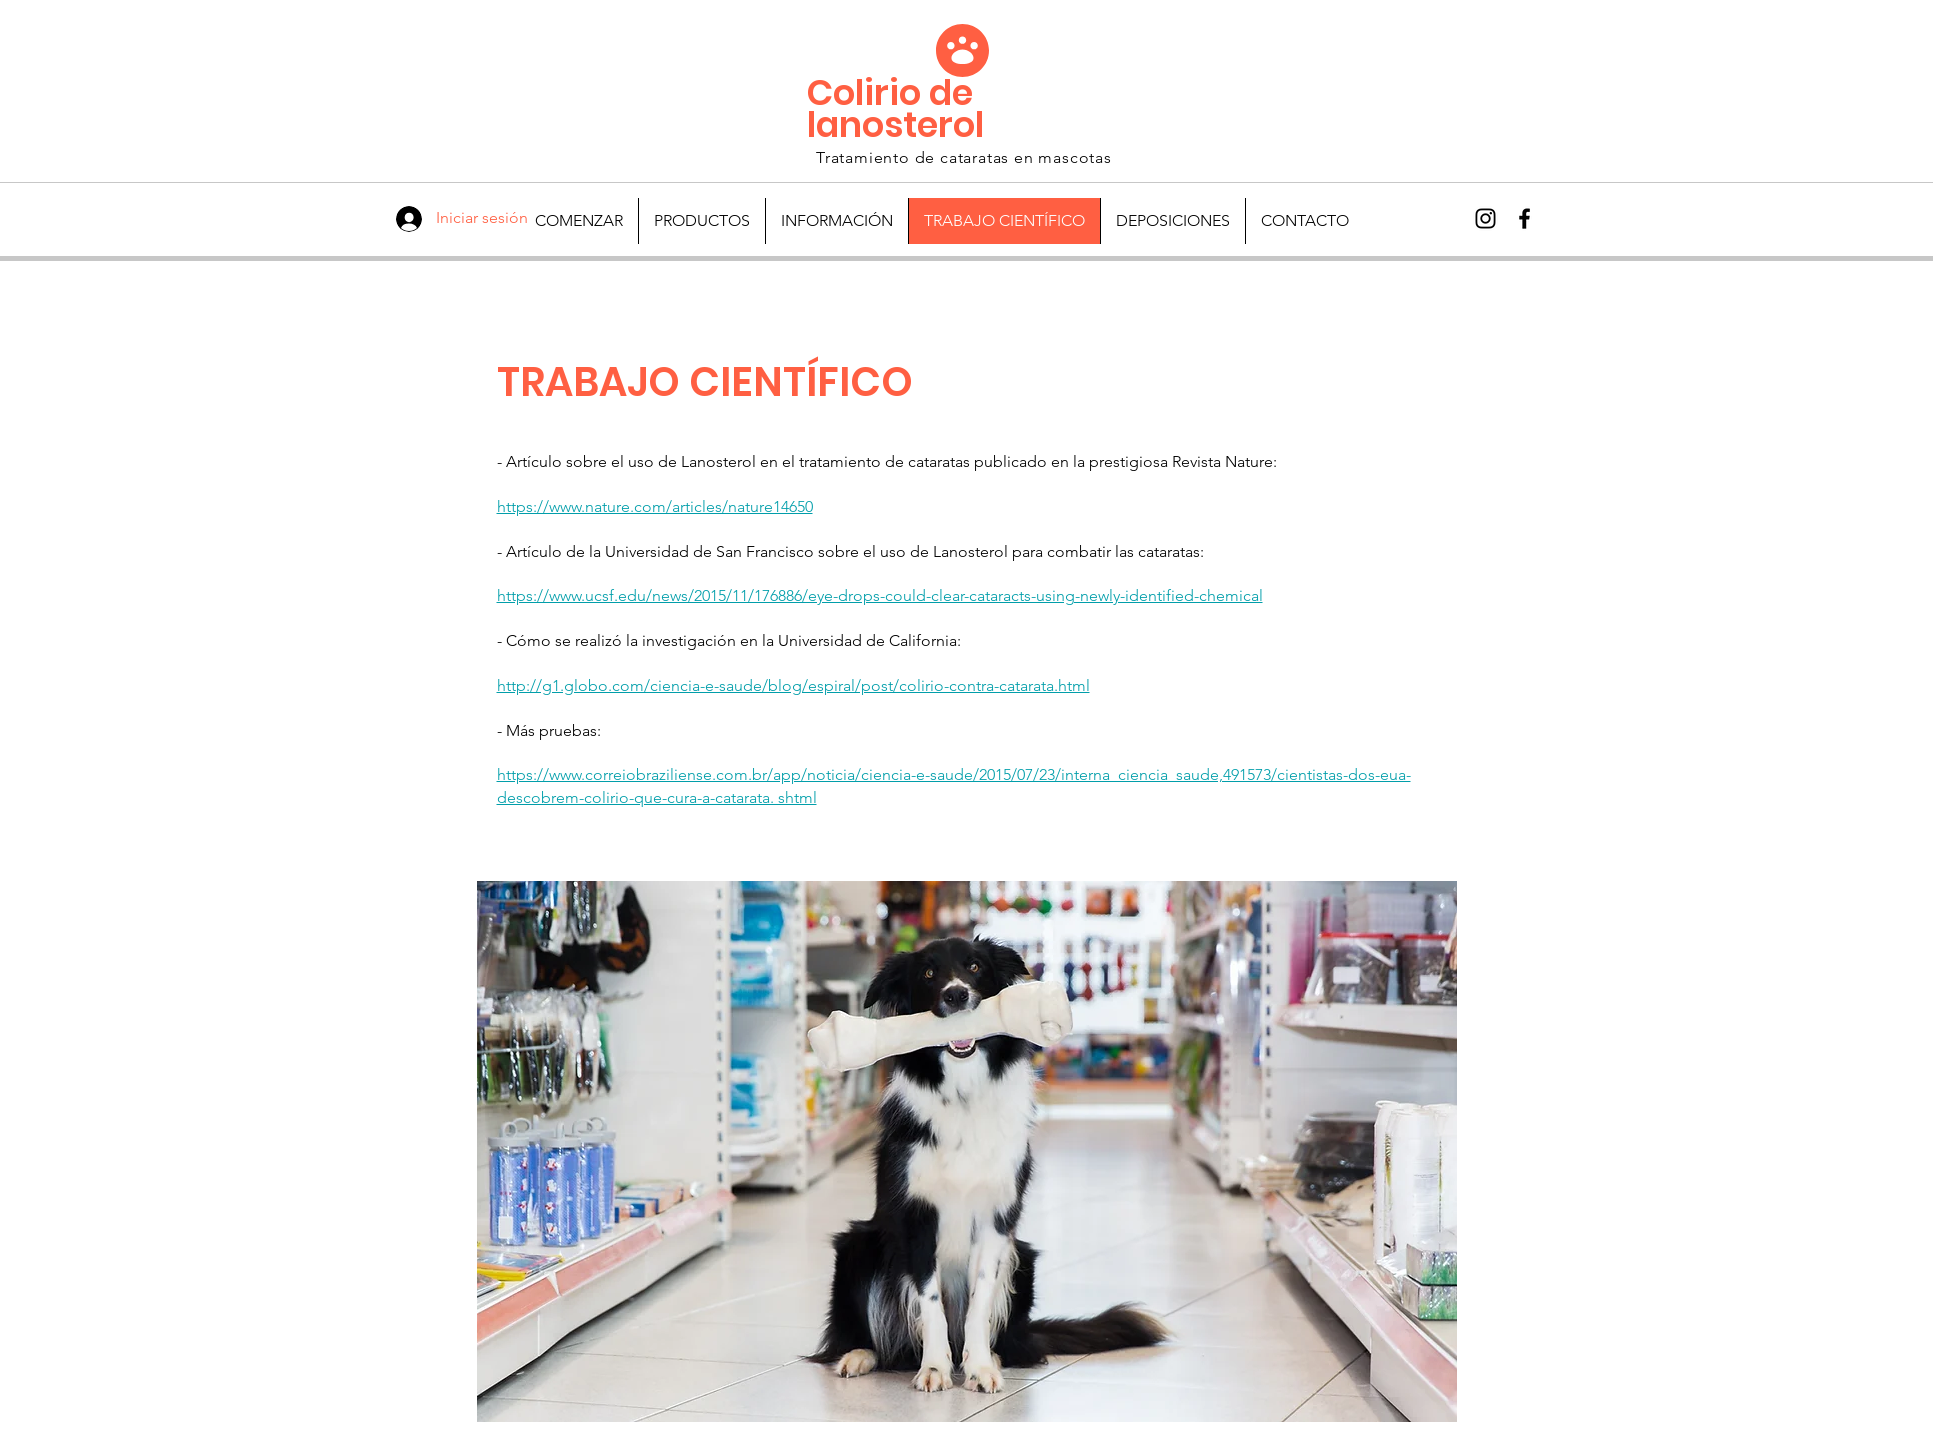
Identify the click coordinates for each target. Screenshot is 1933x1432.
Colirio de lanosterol (895, 108)
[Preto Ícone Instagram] (1485, 218)
